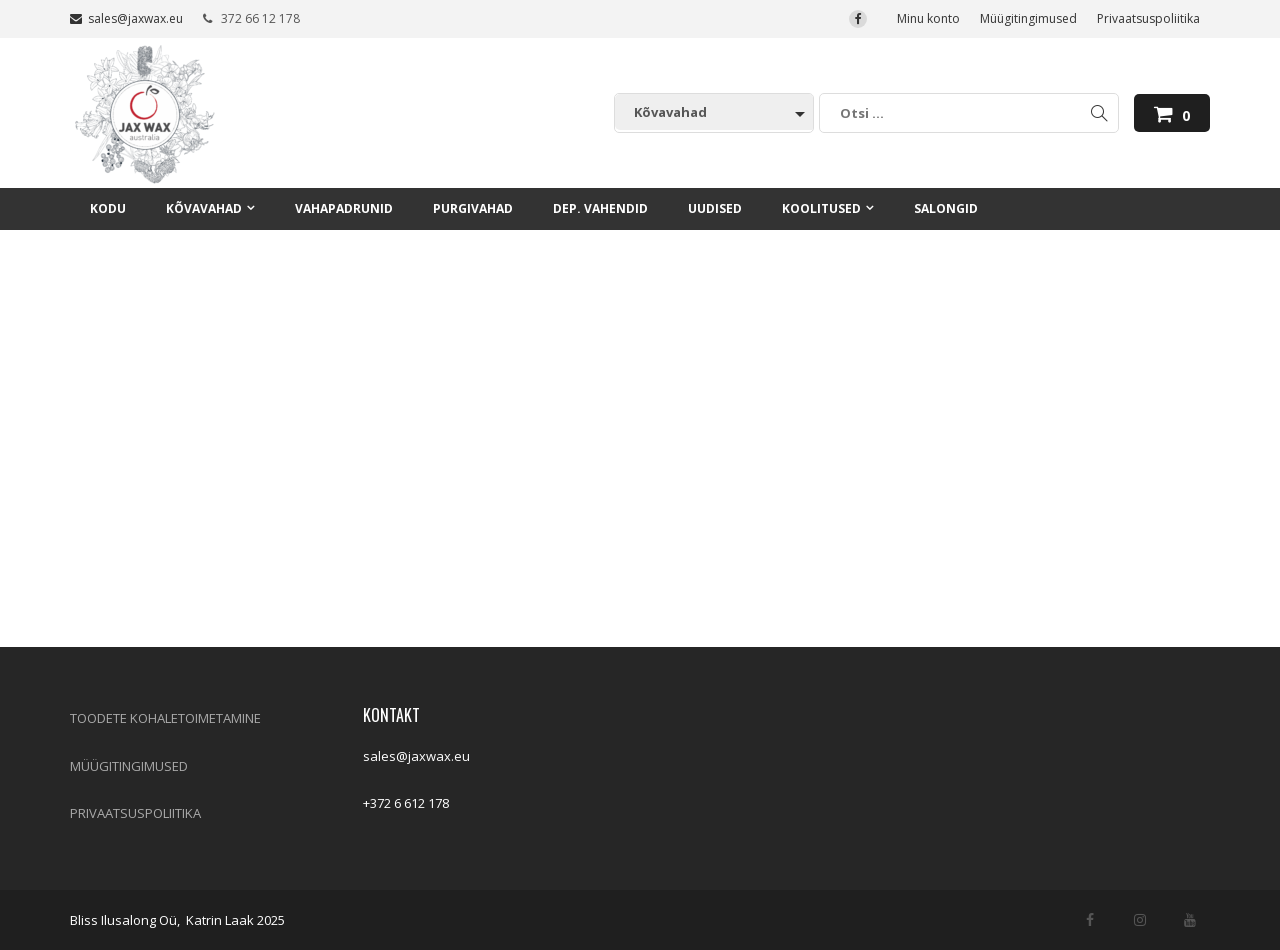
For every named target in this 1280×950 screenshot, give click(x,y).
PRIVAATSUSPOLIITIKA (135, 813)
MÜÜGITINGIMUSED (129, 766)
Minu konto (928, 18)
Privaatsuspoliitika (1148, 18)
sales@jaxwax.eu (126, 18)
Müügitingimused (1028, 18)
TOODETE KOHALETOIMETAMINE (165, 718)
